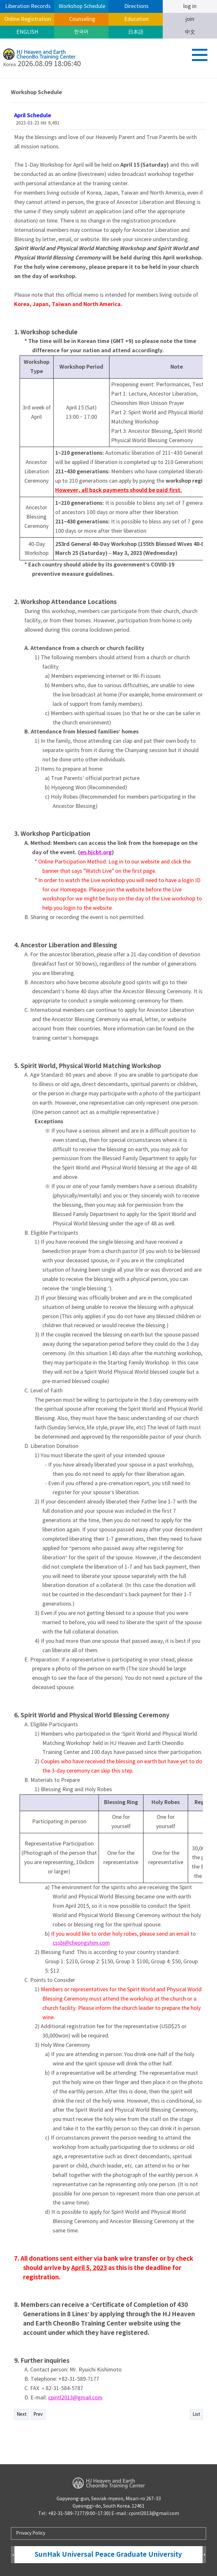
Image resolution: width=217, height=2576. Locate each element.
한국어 (81, 32)
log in (189, 6)
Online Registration (27, 19)
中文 (190, 32)
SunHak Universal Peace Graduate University (108, 2555)
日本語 (135, 32)
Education (136, 19)
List (196, 2414)
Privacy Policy (30, 2533)
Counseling (81, 19)
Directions (136, 6)
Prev (38, 2414)
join (190, 19)
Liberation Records (27, 6)
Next (22, 2414)
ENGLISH (27, 32)
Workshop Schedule (81, 6)
